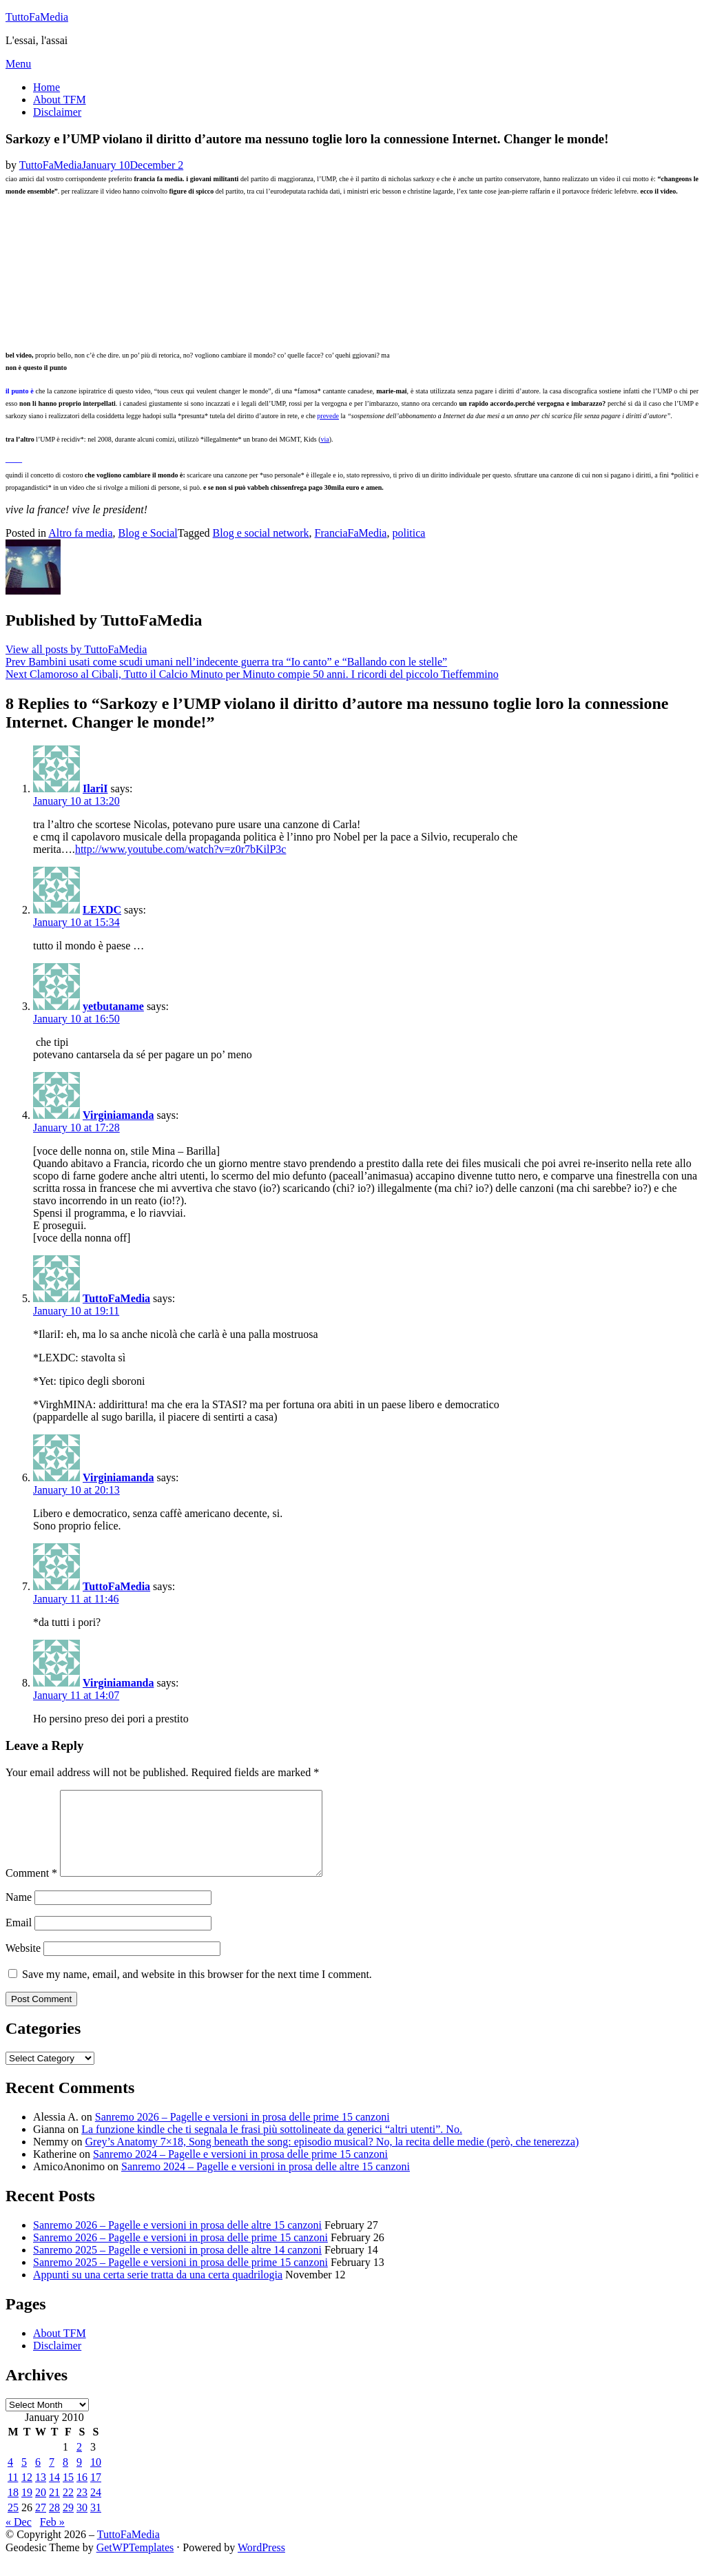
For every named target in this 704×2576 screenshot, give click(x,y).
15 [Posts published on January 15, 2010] (68, 2494)
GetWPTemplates (135, 2564)
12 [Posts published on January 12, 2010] (26, 2494)
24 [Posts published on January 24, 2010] (95, 2509)
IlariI (95, 788)
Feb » (52, 2538)
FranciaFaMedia (351, 533)
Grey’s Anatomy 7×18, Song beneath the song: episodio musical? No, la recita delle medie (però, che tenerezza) (332, 2158)
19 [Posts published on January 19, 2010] (26, 2509)
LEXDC (102, 910)
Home (46, 87)
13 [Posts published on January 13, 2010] (40, 2494)
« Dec (19, 2538)
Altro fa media (80, 533)
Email (19, 1939)
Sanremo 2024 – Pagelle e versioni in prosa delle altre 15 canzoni (265, 2183)
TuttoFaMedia (37, 17)
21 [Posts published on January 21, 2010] (54, 2509)
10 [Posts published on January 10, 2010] (95, 2478)
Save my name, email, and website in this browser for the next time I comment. (197, 1991)
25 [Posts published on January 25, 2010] (13, 2524)
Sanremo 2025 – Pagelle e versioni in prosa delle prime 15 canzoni (180, 2279)
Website (23, 1964)
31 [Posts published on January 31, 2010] (95, 2524)
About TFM (59, 99)
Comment (31, 1889)
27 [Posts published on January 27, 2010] (40, 2524)
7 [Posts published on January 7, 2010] (51, 2478)
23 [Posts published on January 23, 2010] (81, 2509)
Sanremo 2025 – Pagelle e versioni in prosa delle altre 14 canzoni (177, 2266)
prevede (328, 416)
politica (408, 533)
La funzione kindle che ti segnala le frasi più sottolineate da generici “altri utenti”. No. (271, 2146)
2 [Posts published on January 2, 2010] (79, 2463)
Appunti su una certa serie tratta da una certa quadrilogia (157, 2291)
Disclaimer (57, 112)
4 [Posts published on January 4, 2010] (10, 2478)
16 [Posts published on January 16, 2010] (81, 2494)
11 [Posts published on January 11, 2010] (13, 2494)
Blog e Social (148, 533)
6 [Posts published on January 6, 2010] (38, 2478)
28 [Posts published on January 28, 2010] (54, 2524)
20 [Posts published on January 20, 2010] (40, 2509)
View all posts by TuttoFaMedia (76, 649)
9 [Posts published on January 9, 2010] (79, 2478)
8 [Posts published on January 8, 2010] (65, 2478)
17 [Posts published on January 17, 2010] (95, 2494)
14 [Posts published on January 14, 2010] (54, 2494)
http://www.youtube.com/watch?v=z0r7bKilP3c (181, 849)
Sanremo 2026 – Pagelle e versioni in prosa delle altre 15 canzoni (177, 2241)
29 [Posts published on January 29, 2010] (68, 2524)
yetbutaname (113, 1006)
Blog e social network (261, 533)
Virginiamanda (118, 1115)
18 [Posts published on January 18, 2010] (13, 2509)
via (324, 439)
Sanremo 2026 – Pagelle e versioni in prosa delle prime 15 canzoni (242, 2133)
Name (19, 1913)
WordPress (261, 2564)
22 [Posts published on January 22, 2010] (68, 2509)
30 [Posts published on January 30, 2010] (81, 2524)
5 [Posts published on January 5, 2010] (24, 2478)
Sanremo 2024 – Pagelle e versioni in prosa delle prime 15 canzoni (240, 2170)
